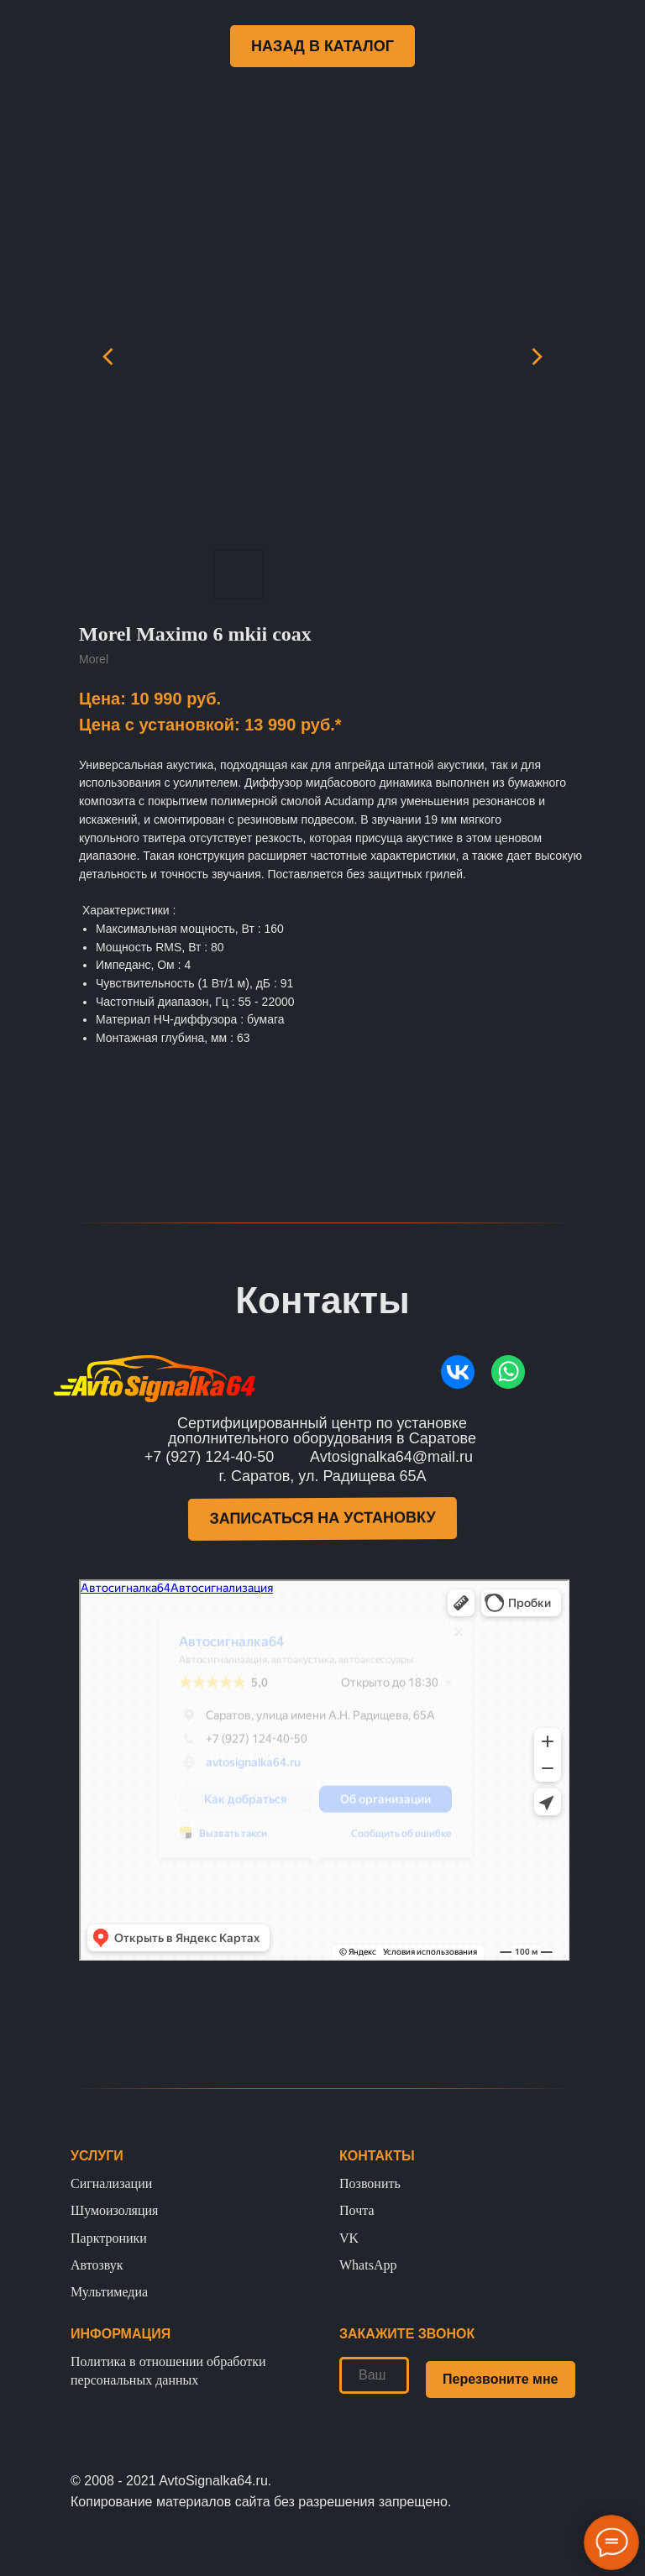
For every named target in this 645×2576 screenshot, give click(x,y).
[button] (322, 1519)
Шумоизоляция (114, 2210)
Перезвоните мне (500, 2379)
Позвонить (370, 2183)
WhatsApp (367, 2265)
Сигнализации (111, 2183)
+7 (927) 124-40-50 (209, 1456)
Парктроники (109, 2238)
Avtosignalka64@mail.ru (391, 1456)
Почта (356, 2210)
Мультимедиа (109, 2292)
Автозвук (97, 2265)
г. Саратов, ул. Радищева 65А (323, 1476)
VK (349, 2238)
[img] (458, 1372)
